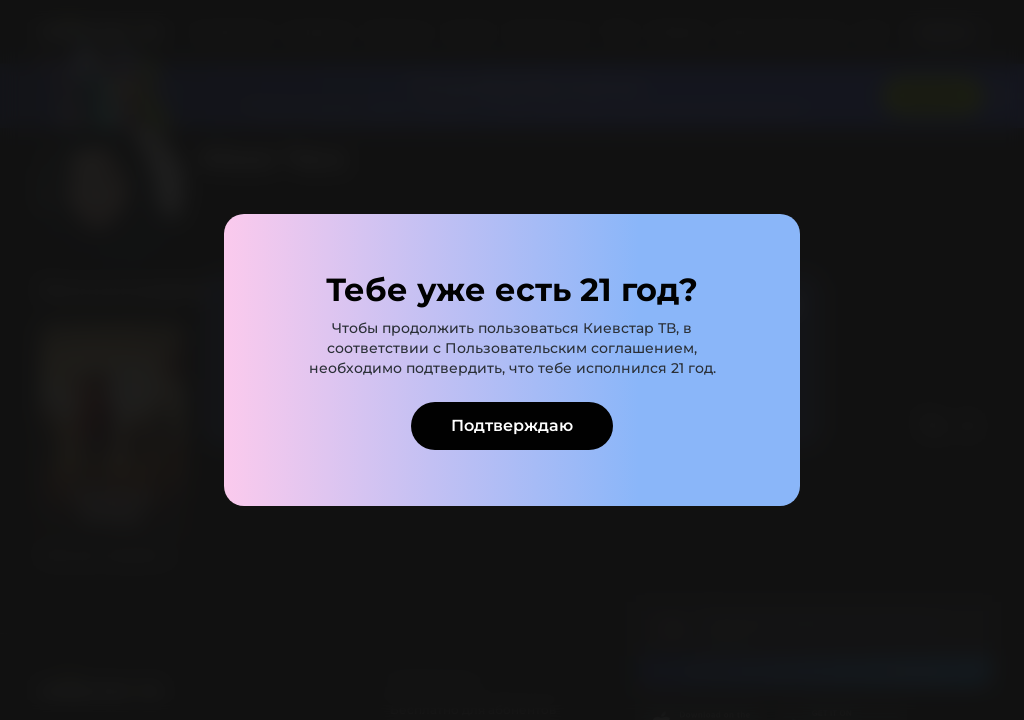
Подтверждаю (512, 425)
